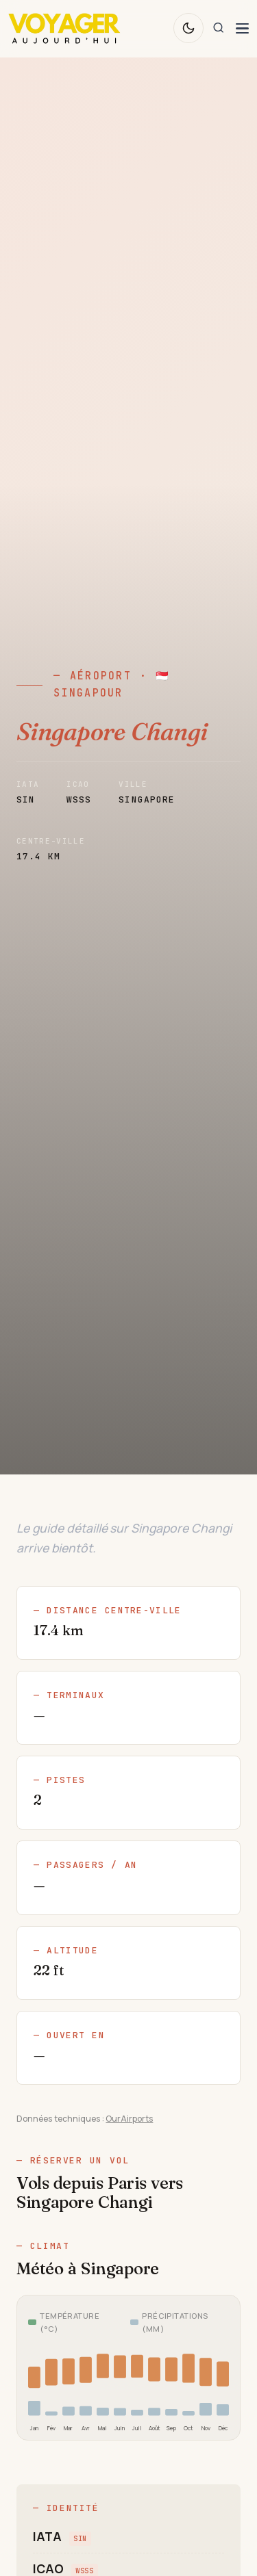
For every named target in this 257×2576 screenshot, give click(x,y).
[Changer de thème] (188, 28)
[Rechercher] (218, 28)
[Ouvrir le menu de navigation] (242, 28)
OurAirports (129, 2118)
